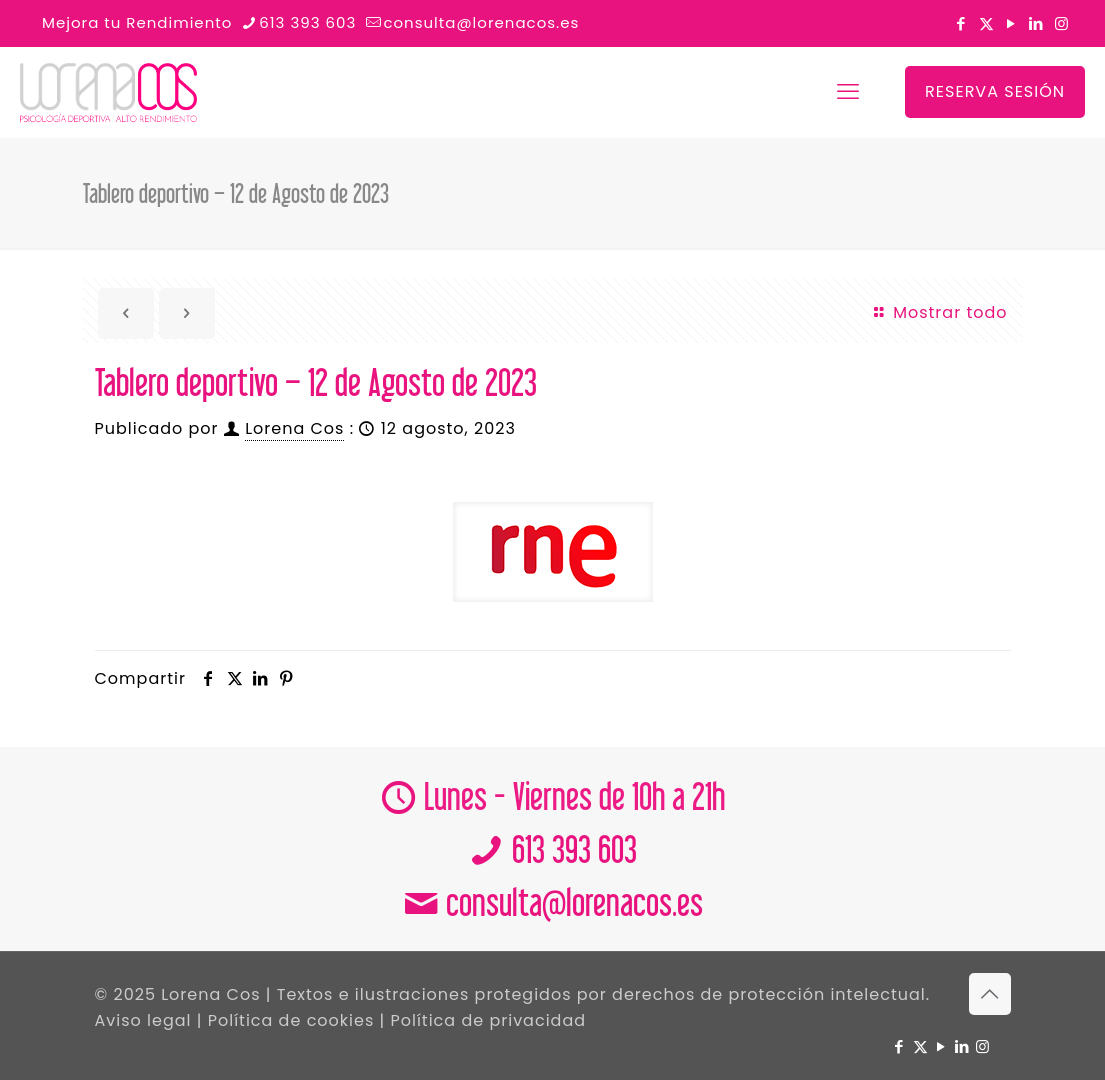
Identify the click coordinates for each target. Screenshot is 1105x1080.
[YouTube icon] (1011, 23)
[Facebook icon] (961, 23)
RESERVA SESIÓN (995, 91)
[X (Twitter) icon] (986, 23)
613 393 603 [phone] (307, 22)
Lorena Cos (294, 428)
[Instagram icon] (1061, 23)
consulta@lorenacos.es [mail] (481, 22)
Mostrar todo (940, 312)
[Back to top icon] (990, 994)
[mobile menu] (848, 92)
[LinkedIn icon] (1036, 23)
